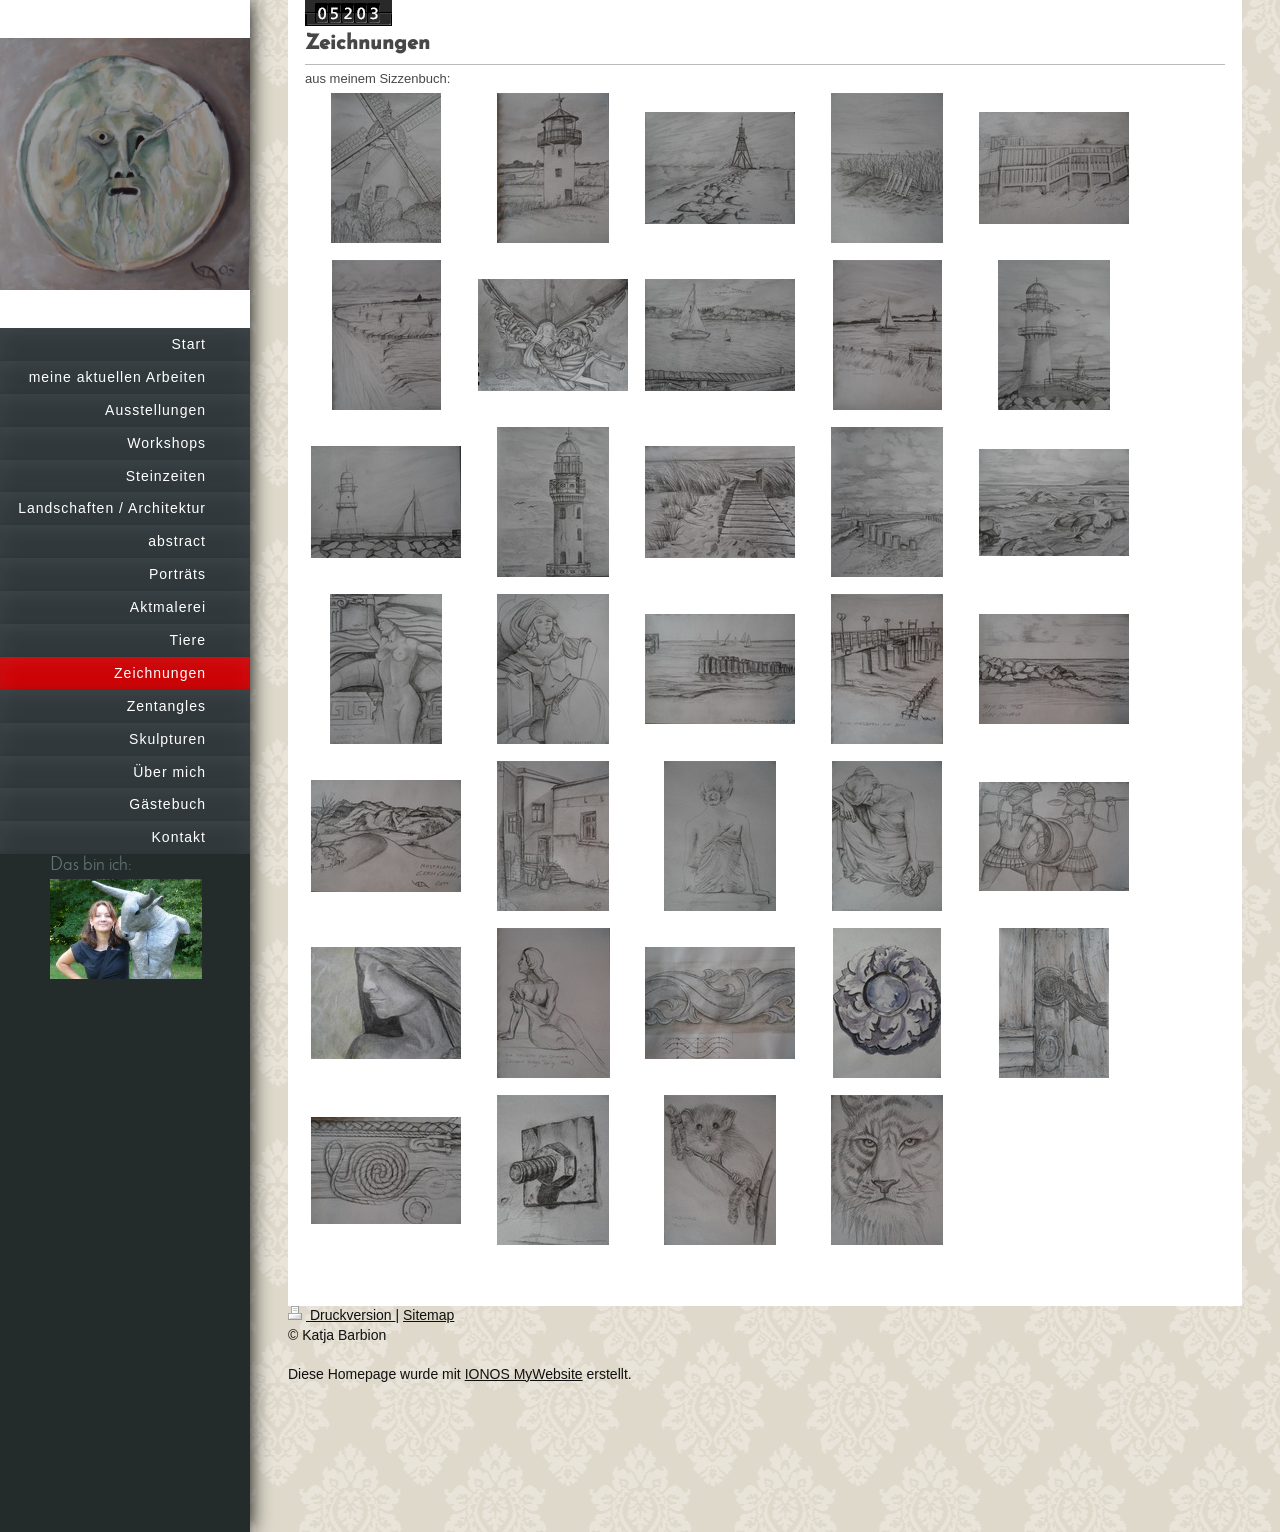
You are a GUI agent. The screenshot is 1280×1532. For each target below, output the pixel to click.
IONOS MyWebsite (524, 1374)
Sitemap (428, 1315)
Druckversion (341, 1315)
